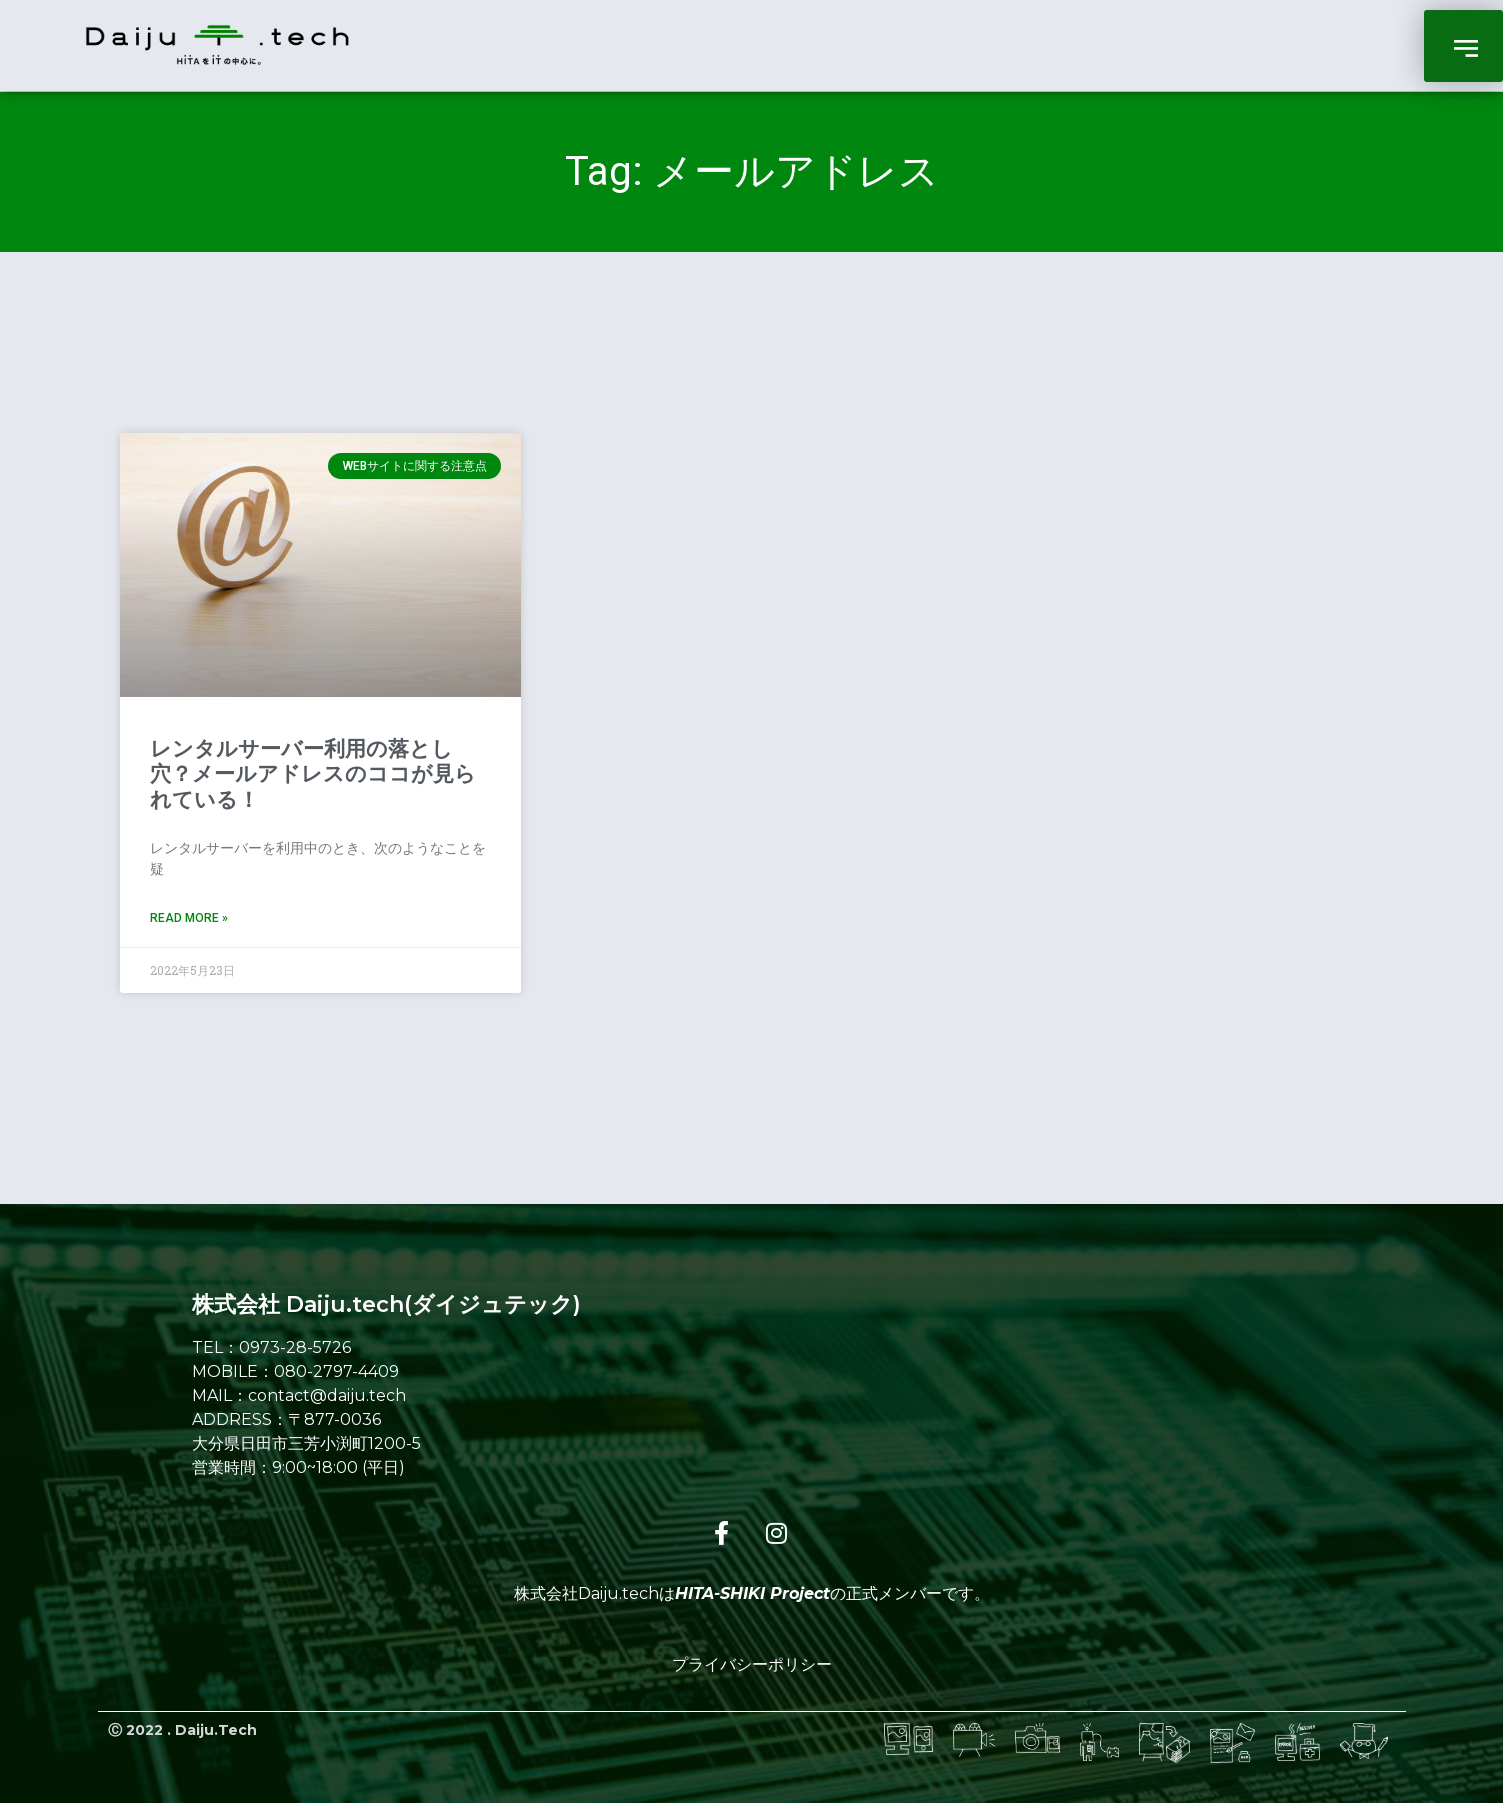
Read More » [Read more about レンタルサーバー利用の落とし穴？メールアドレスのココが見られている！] (189, 918)
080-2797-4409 (336, 1371)
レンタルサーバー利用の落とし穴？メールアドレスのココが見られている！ (313, 774)
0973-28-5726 (295, 1347)
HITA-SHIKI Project (752, 1593)
